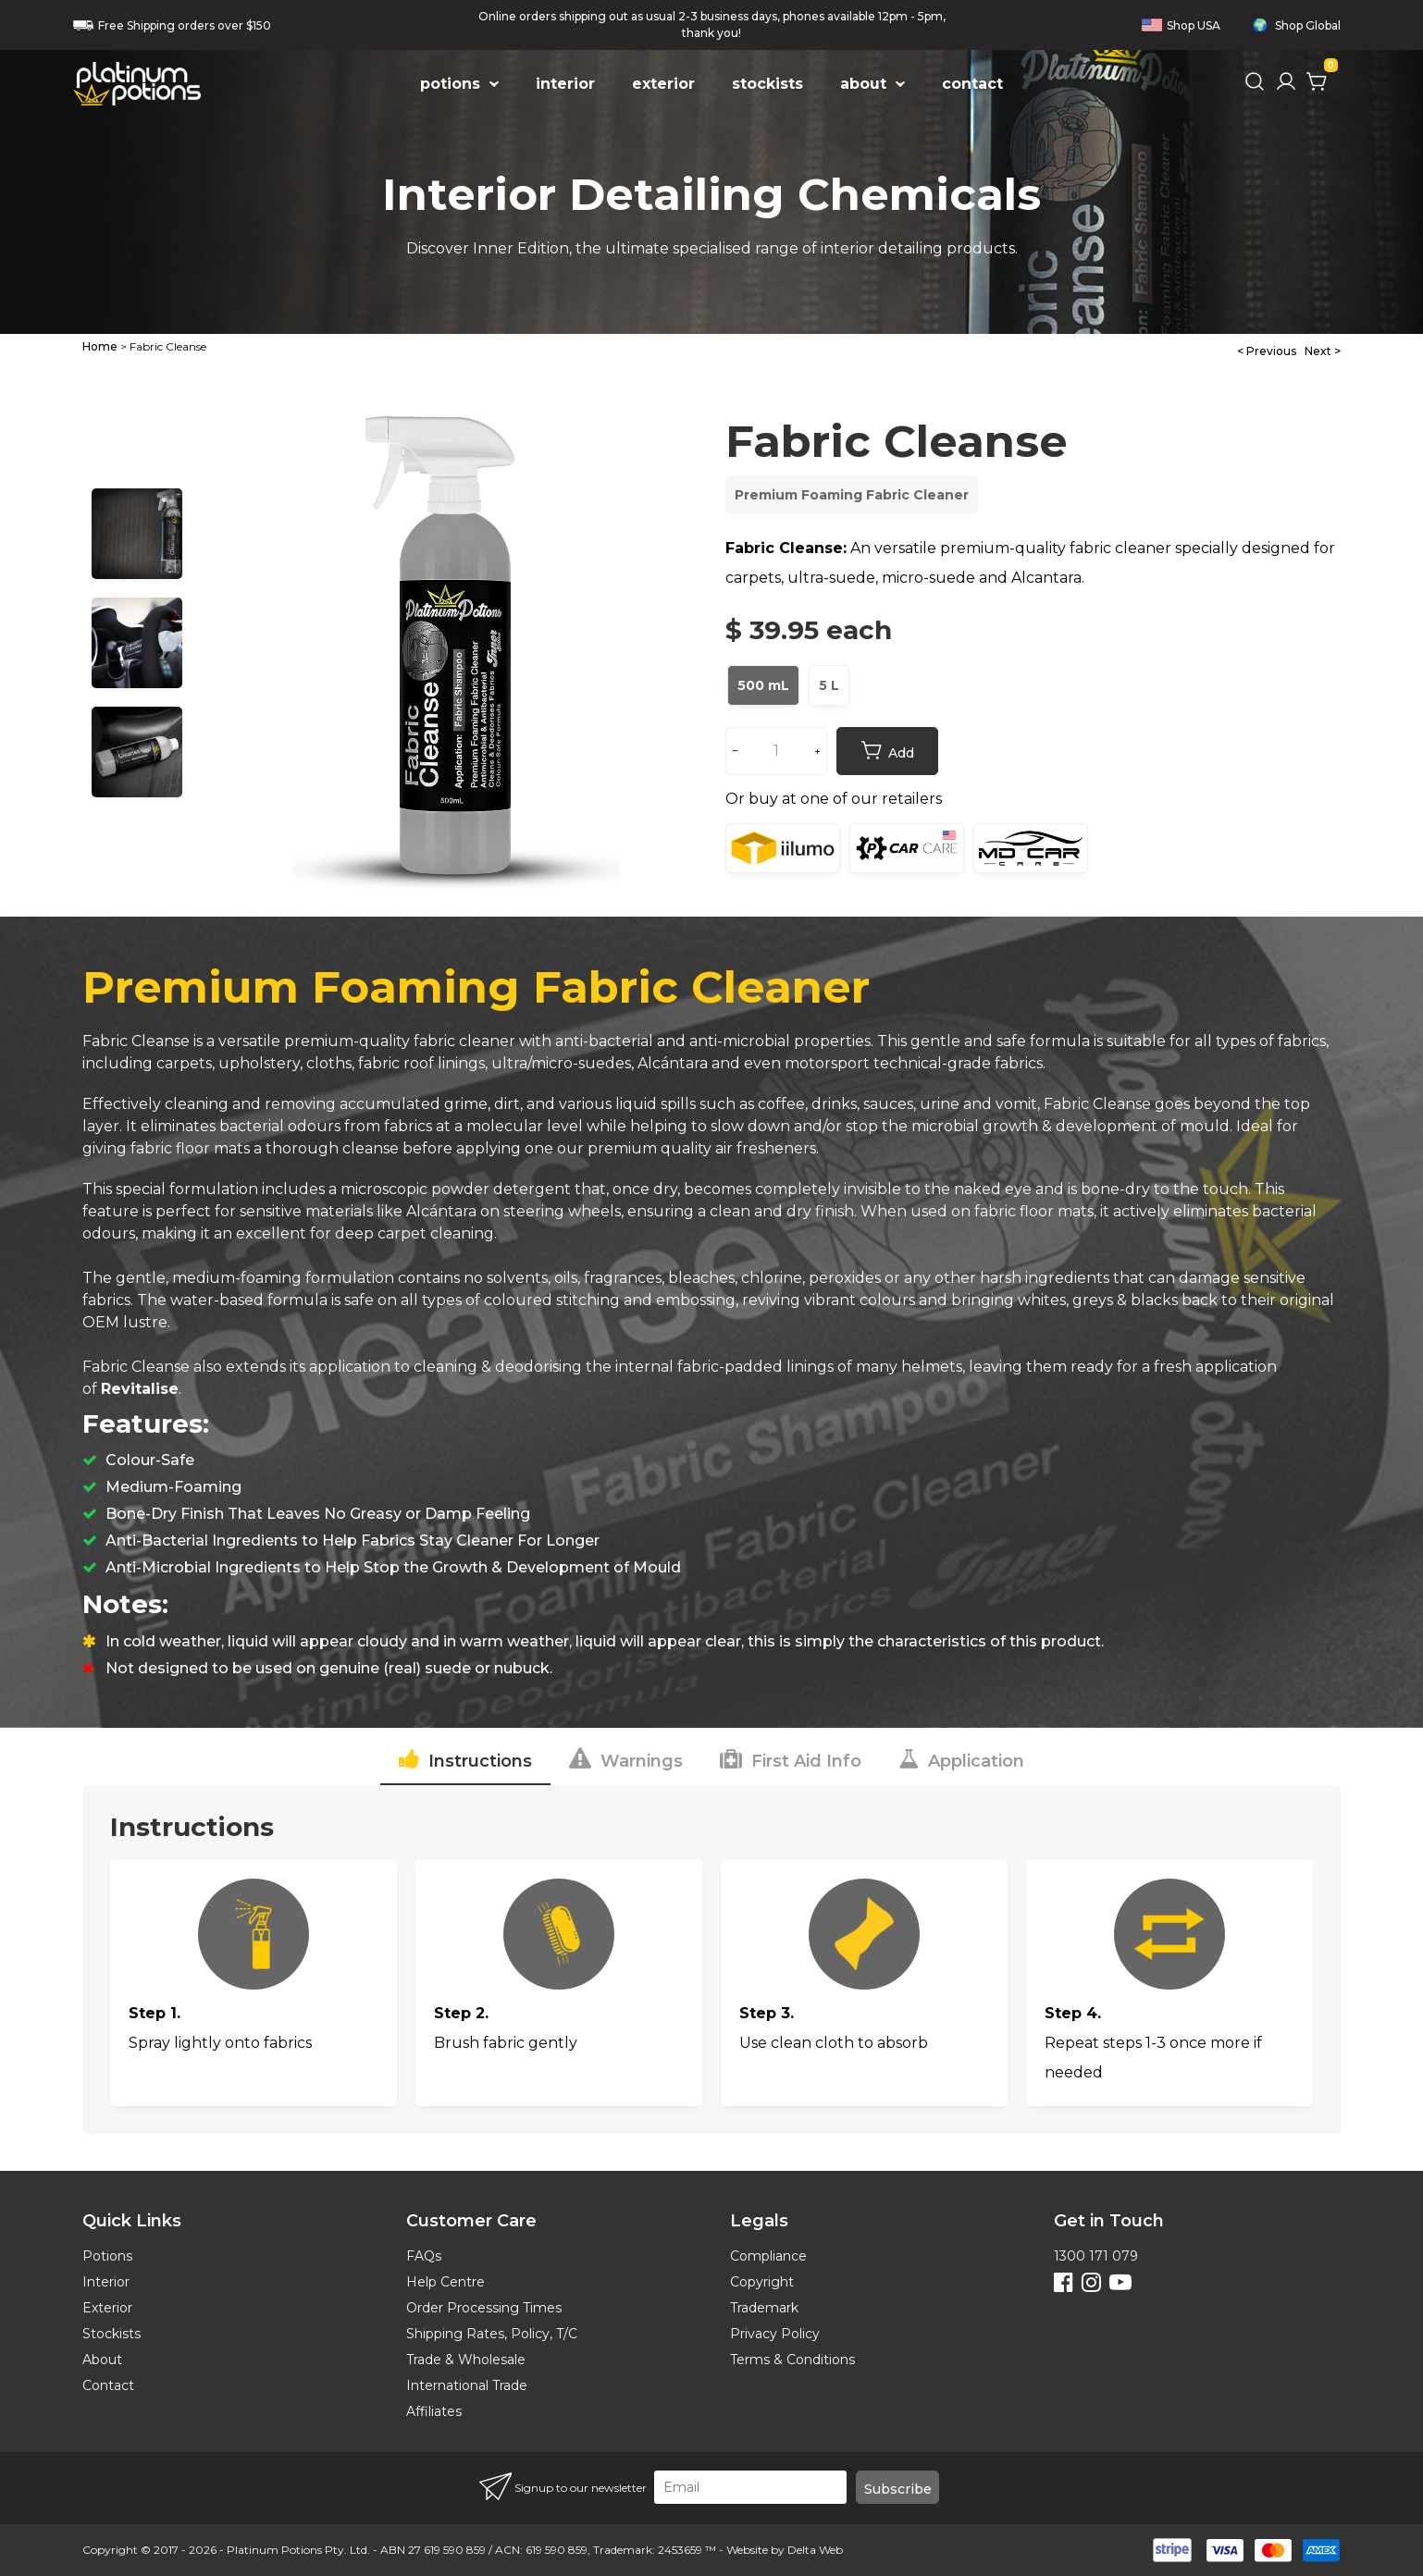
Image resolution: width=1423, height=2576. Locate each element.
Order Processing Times (484, 2307)
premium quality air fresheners (702, 1148)
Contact (108, 2385)
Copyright (762, 2282)
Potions (107, 2256)
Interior (106, 2282)
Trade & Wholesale (466, 2359)
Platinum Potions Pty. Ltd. (298, 2550)
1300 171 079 (1096, 2256)
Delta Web (815, 2550)
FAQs (423, 2256)
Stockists (111, 2333)
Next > (1323, 351)
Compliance (768, 2256)
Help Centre (445, 2282)
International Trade (466, 2385)
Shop (1181, 25)
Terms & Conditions (792, 2359)
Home (100, 346)
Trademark (764, 2307)
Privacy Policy (775, 2333)
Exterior (107, 2307)
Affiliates (434, 2411)
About (102, 2359)
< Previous (1266, 351)
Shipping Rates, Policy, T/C (491, 2333)
